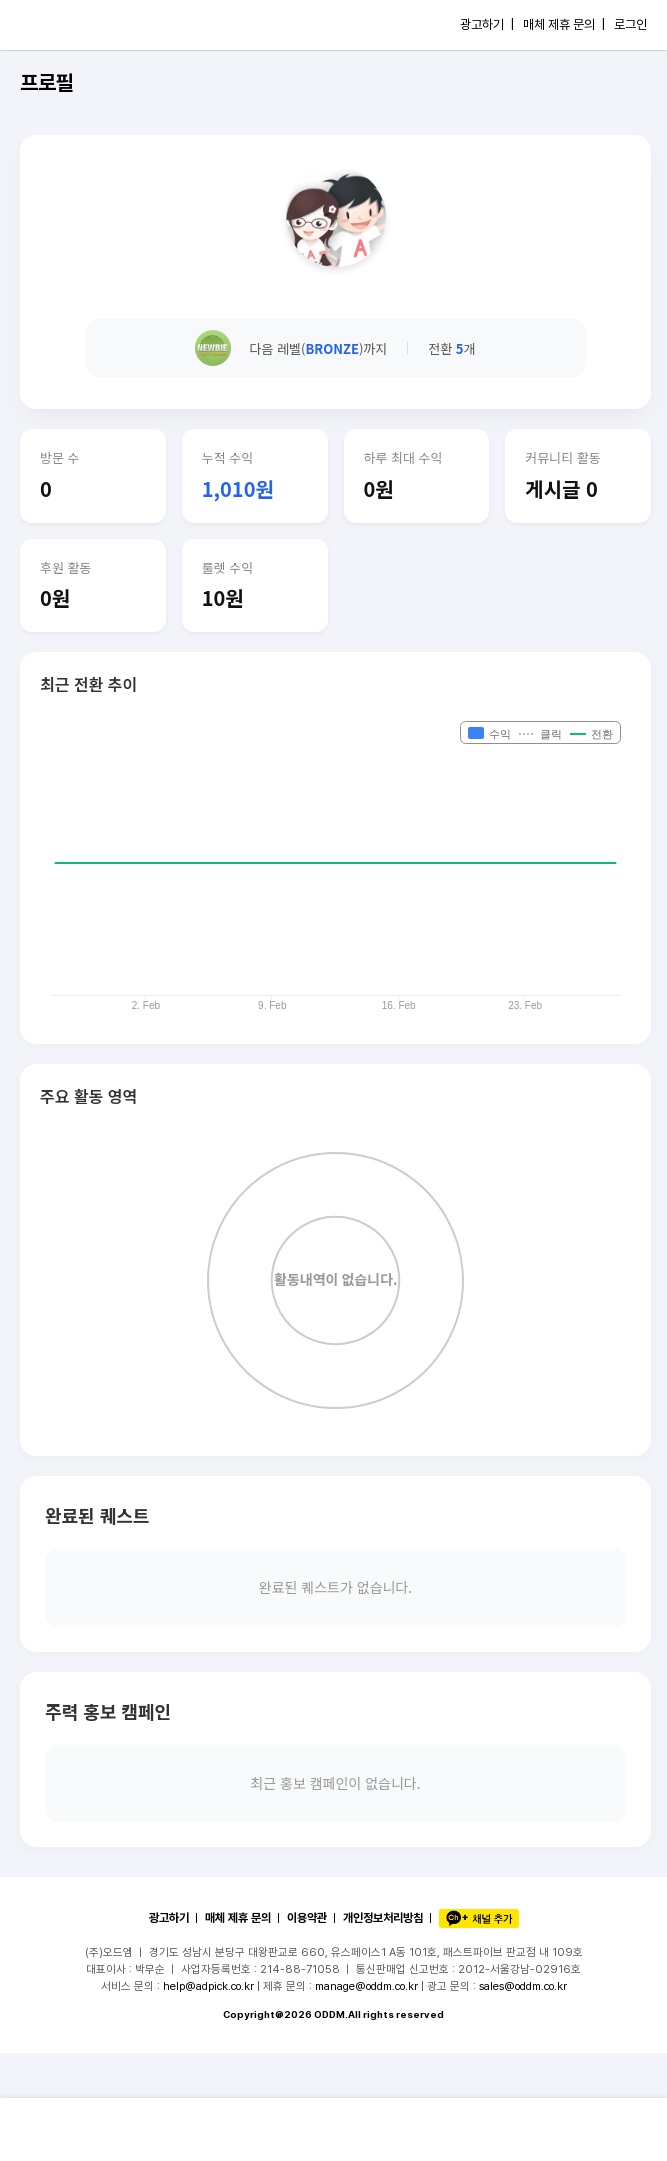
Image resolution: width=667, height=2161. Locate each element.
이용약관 (307, 1918)
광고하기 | (487, 24)
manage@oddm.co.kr (366, 1986)
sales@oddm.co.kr (523, 1986)
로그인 (630, 24)
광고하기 (169, 1918)
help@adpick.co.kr (208, 1986)
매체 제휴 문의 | (564, 24)
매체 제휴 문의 (238, 1918)
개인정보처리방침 (383, 1918)
